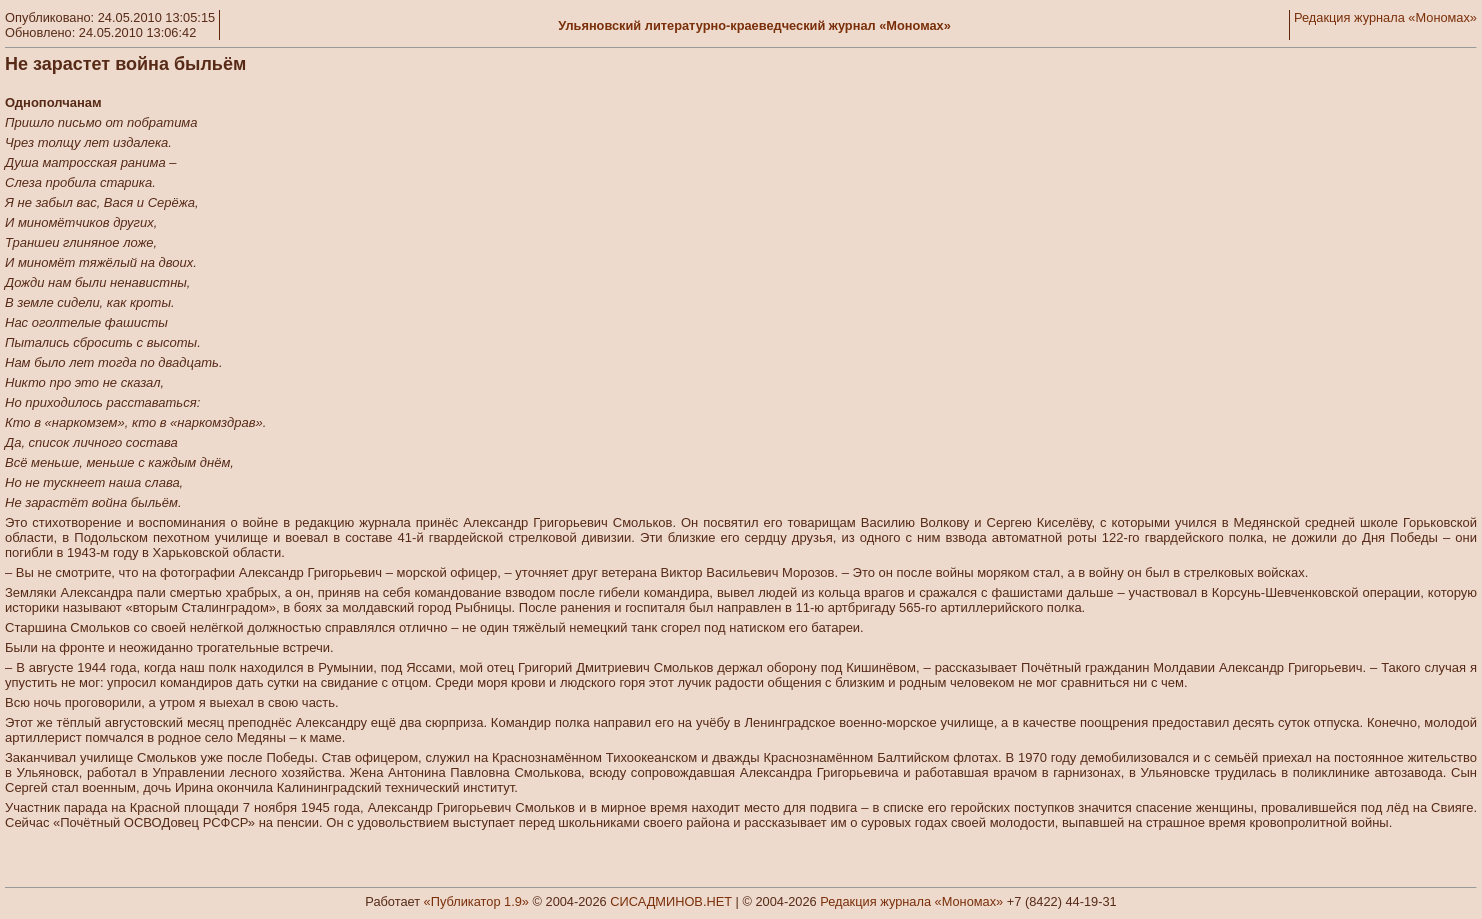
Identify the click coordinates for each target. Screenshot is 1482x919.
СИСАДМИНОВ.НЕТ (671, 901)
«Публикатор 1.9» (476, 901)
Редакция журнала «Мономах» (1385, 17)
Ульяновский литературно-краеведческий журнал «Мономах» (754, 25)
